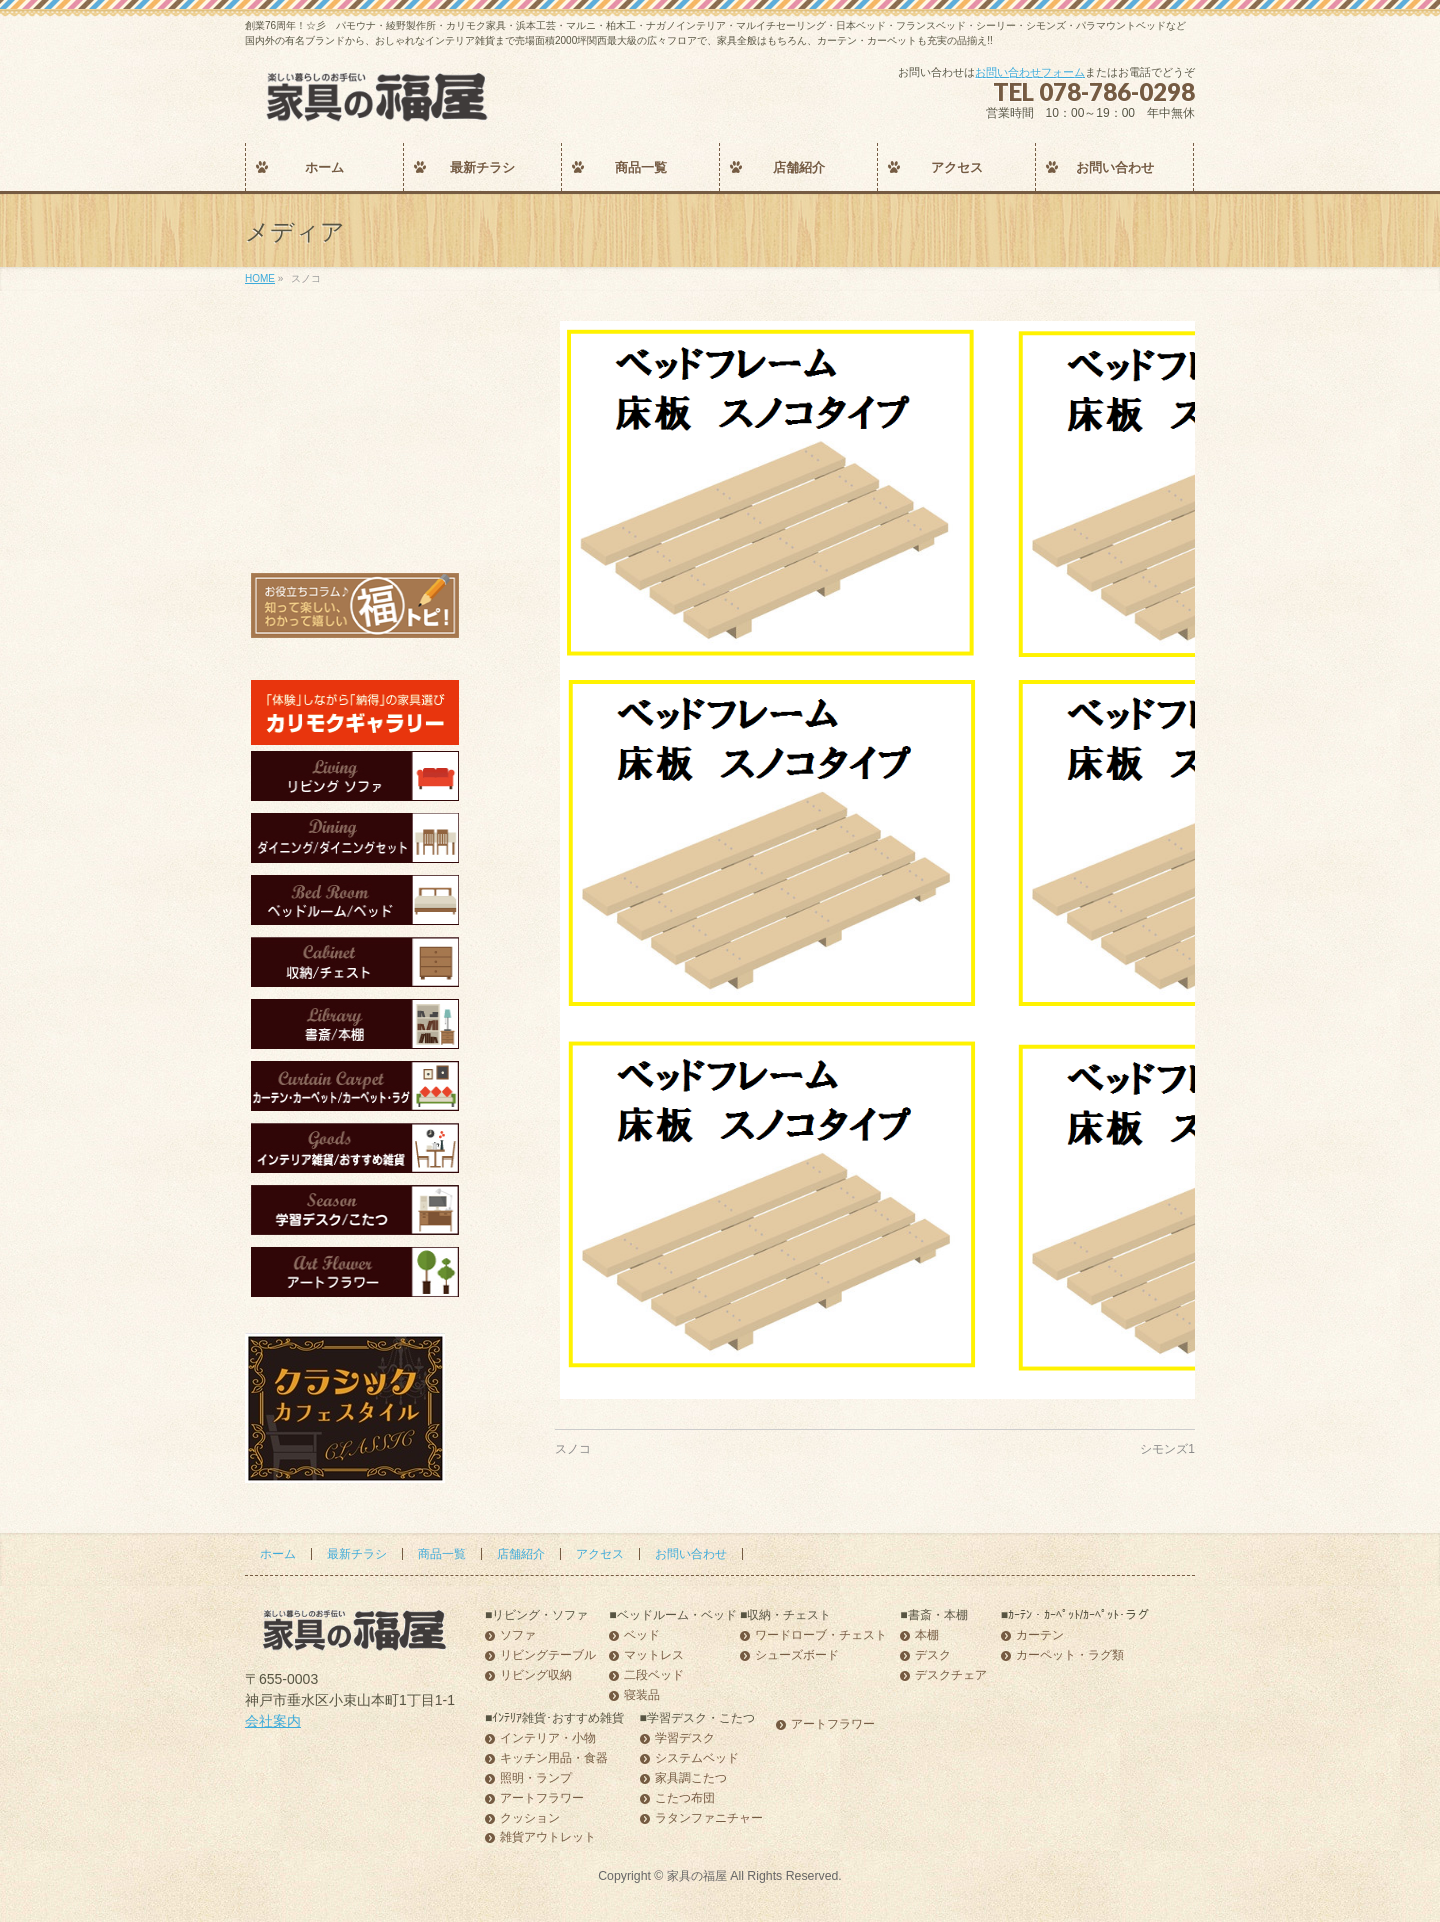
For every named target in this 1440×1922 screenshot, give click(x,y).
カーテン (1040, 1635)
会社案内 (273, 1721)
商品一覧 (442, 1554)
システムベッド (697, 1758)
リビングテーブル (548, 1655)
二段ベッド (654, 1675)
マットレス (654, 1655)
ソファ (518, 1635)
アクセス (600, 1554)
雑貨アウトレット (548, 1837)
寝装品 (642, 1695)
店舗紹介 (521, 1554)
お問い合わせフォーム (1030, 72)
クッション (530, 1818)
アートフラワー (542, 1798)
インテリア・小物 (548, 1738)
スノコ (573, 1449)
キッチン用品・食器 (554, 1758)
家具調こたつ (691, 1778)
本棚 (927, 1635)
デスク (933, 1655)
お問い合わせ (691, 1554)
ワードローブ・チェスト (821, 1635)
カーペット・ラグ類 (1070, 1655)
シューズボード (797, 1655)
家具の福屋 (697, 1876)
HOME (260, 278)
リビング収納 (536, 1675)
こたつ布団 (685, 1798)
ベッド (642, 1635)
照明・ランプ (536, 1778)
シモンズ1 (1167, 1449)
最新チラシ (357, 1554)
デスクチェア (951, 1675)
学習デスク (685, 1738)
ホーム (278, 1554)
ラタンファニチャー (709, 1818)
